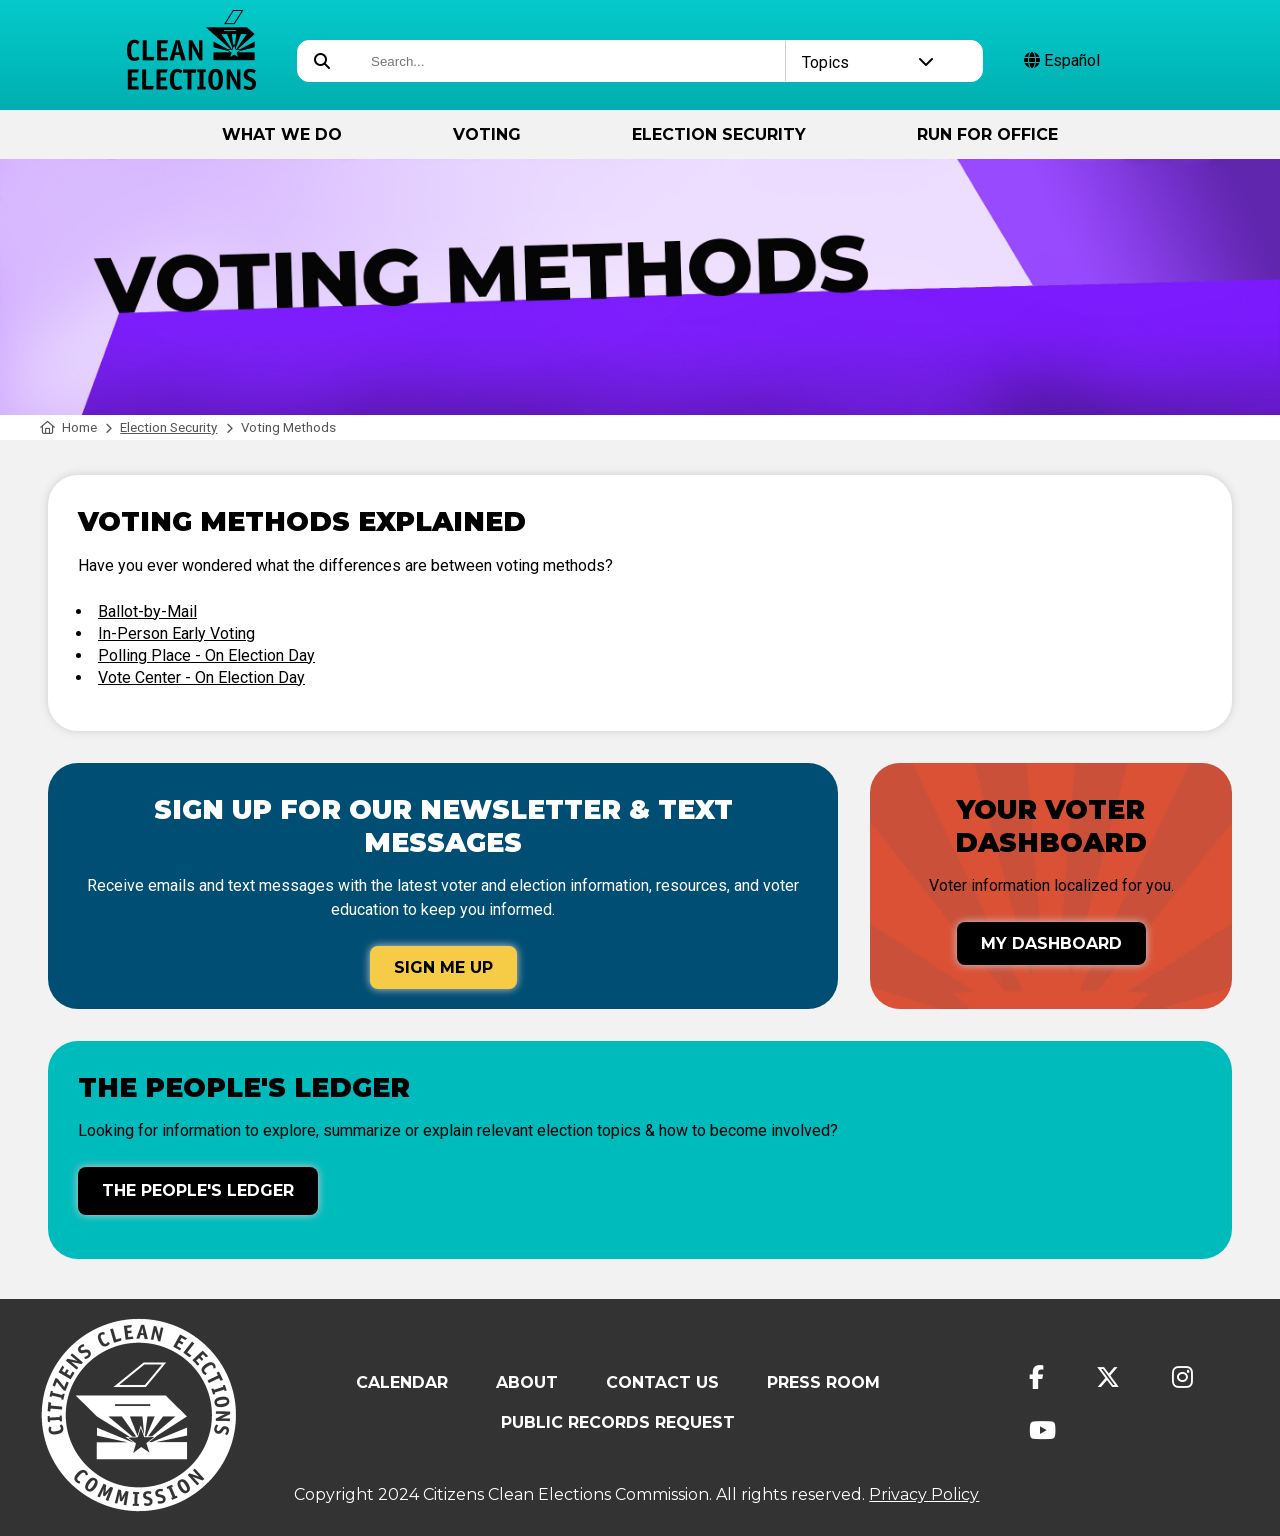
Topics (868, 62)
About (527, 1382)
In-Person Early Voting (176, 633)
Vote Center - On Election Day (201, 677)
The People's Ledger (198, 1190)
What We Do (282, 134)
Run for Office (987, 134)
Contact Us (662, 1382)
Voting (487, 134)
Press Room (823, 1382)
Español (1062, 60)
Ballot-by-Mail (147, 611)
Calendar (402, 1382)
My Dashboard (1051, 943)
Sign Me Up (443, 967)
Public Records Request (618, 1422)
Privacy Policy (924, 1494)
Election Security (719, 134)
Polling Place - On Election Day (206, 655)
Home (68, 427)
